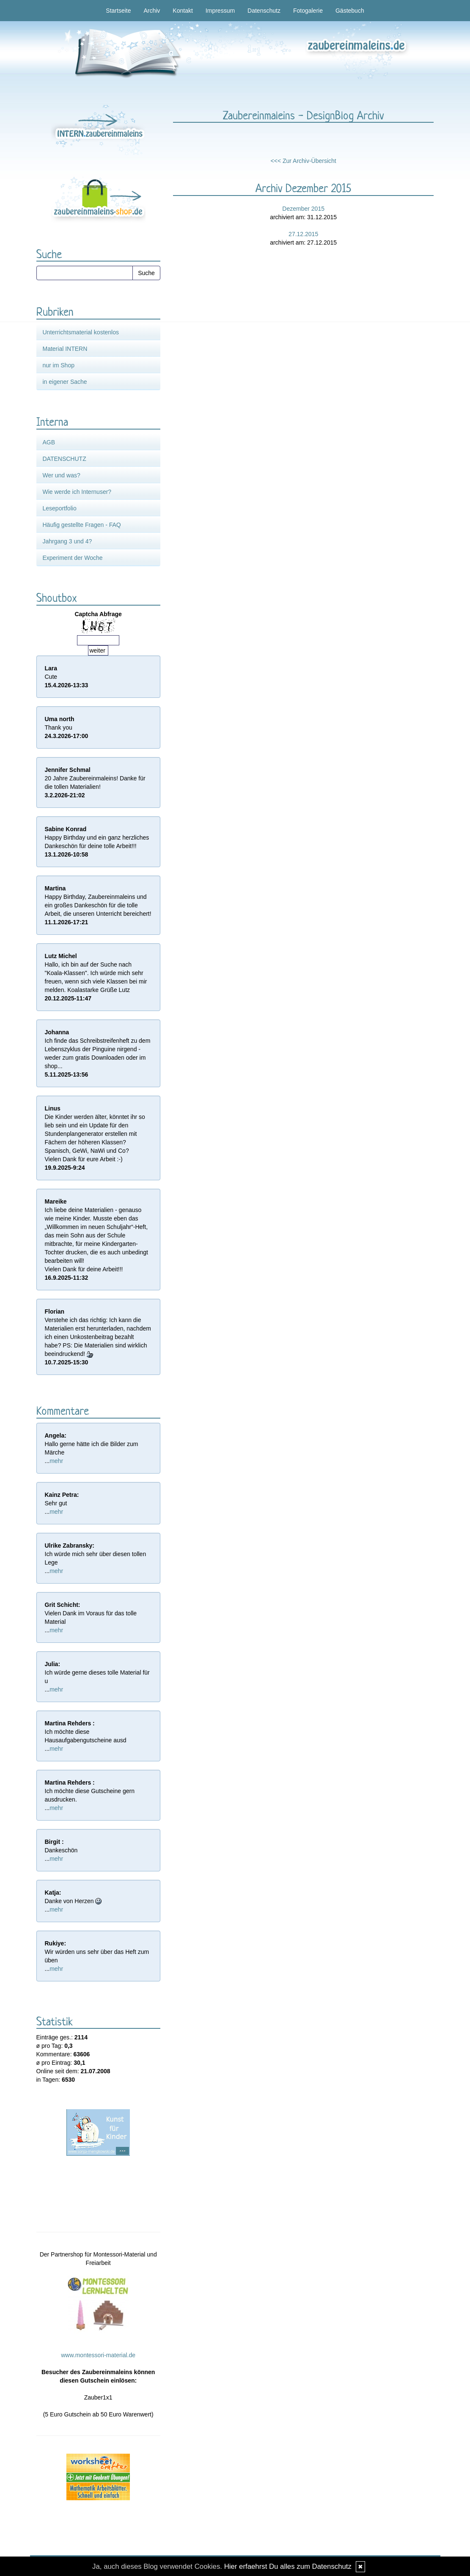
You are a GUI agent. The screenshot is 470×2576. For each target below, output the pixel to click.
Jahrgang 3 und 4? (67, 541)
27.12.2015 (303, 234)
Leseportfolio (60, 508)
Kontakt (182, 10)
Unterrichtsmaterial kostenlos (81, 332)
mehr (56, 1460)
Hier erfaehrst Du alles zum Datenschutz (288, 2566)
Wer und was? (61, 475)
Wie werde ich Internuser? (77, 491)
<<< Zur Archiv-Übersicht (303, 160)
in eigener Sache (65, 381)
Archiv (151, 10)
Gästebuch (349, 10)
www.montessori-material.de (98, 2355)
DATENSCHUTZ (64, 458)
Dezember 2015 (303, 208)
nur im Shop (58, 365)
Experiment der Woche (73, 557)
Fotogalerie (308, 10)
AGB (49, 442)
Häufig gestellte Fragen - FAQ (82, 524)
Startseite (118, 10)
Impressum (220, 10)
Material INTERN (65, 348)
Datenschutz (263, 10)
